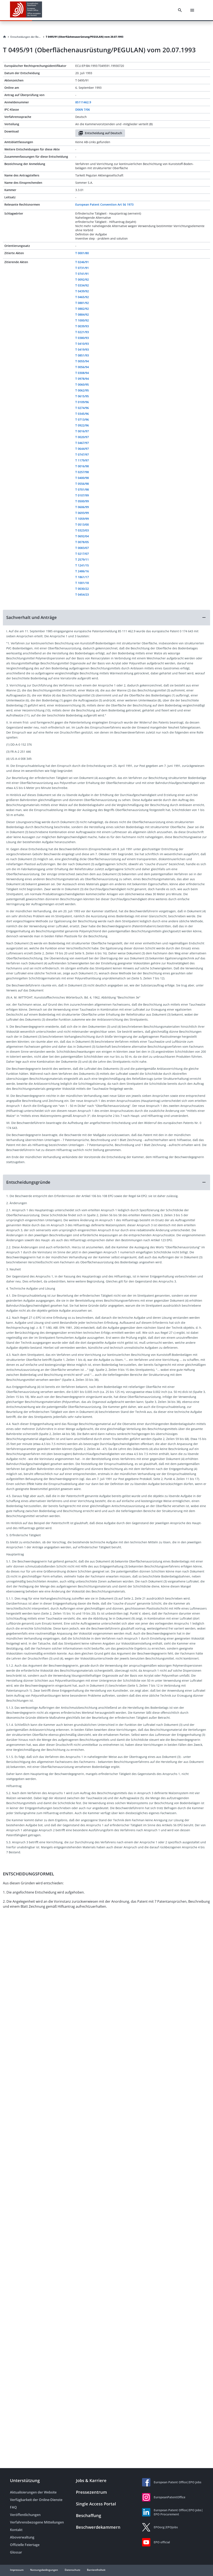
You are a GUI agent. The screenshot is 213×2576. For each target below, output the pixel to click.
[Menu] (192, 10)
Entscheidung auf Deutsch (100, 133)
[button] (106, 617)
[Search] (180, 10)
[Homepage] (4, 37)
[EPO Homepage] (26, 10)
